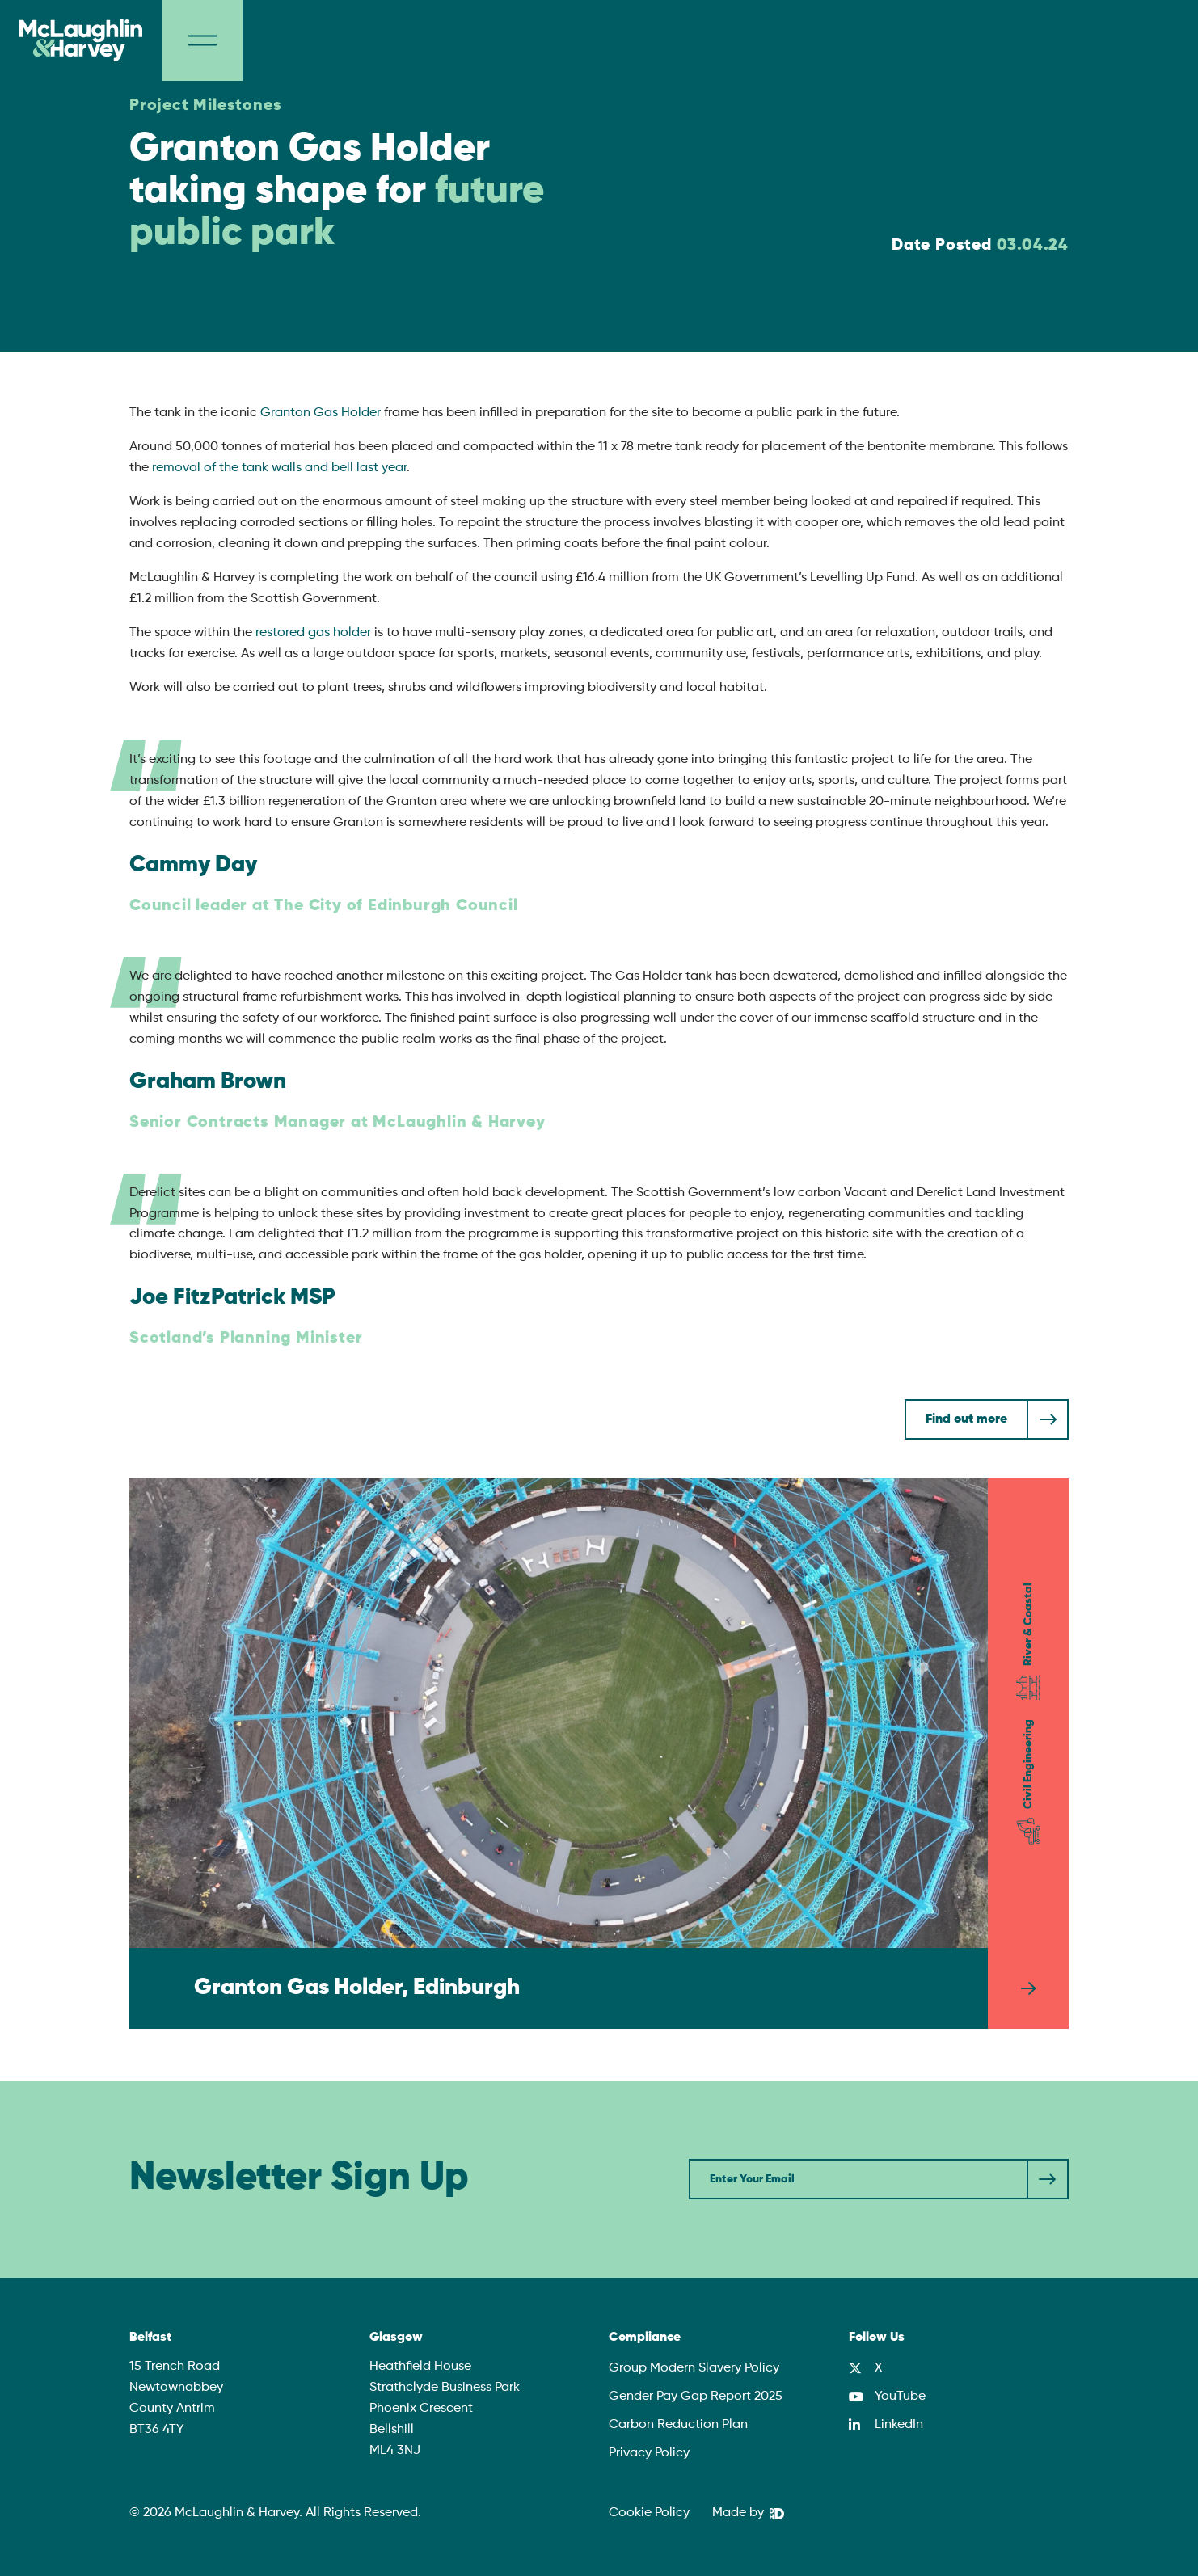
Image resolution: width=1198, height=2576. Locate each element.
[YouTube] (887, 2396)
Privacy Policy (649, 2453)
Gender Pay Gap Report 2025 (695, 2396)
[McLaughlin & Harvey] (81, 40)
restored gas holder (313, 632)
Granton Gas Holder (320, 413)
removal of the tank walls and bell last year (279, 468)
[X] (865, 2368)
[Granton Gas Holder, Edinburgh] (599, 1753)
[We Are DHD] (748, 2513)
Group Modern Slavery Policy (694, 2368)
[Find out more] (987, 1419)
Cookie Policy (649, 2512)
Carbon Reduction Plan (678, 2424)
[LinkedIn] (886, 2425)
